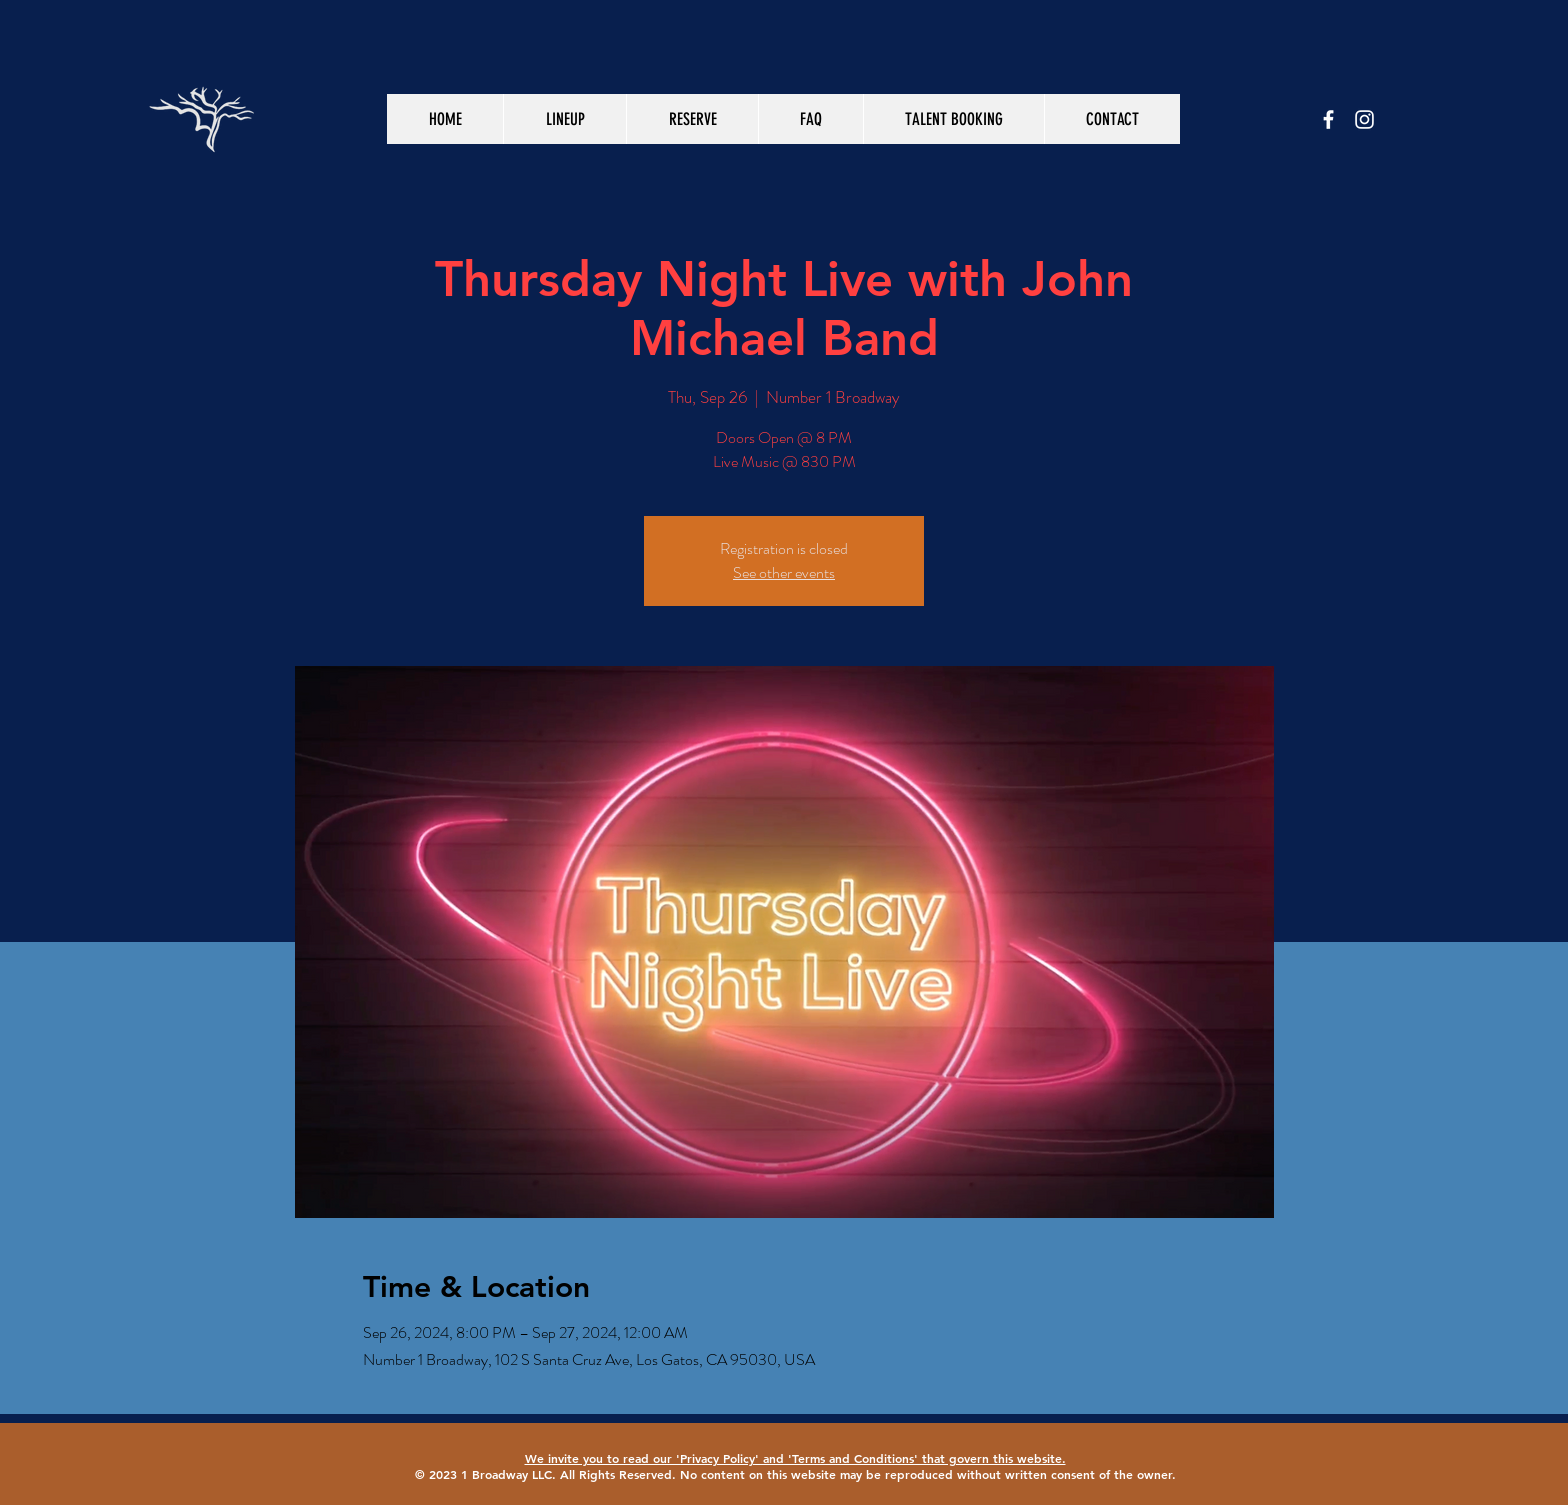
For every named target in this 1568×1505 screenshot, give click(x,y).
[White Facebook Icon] (1328, 119)
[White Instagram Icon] (1364, 119)
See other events (784, 572)
